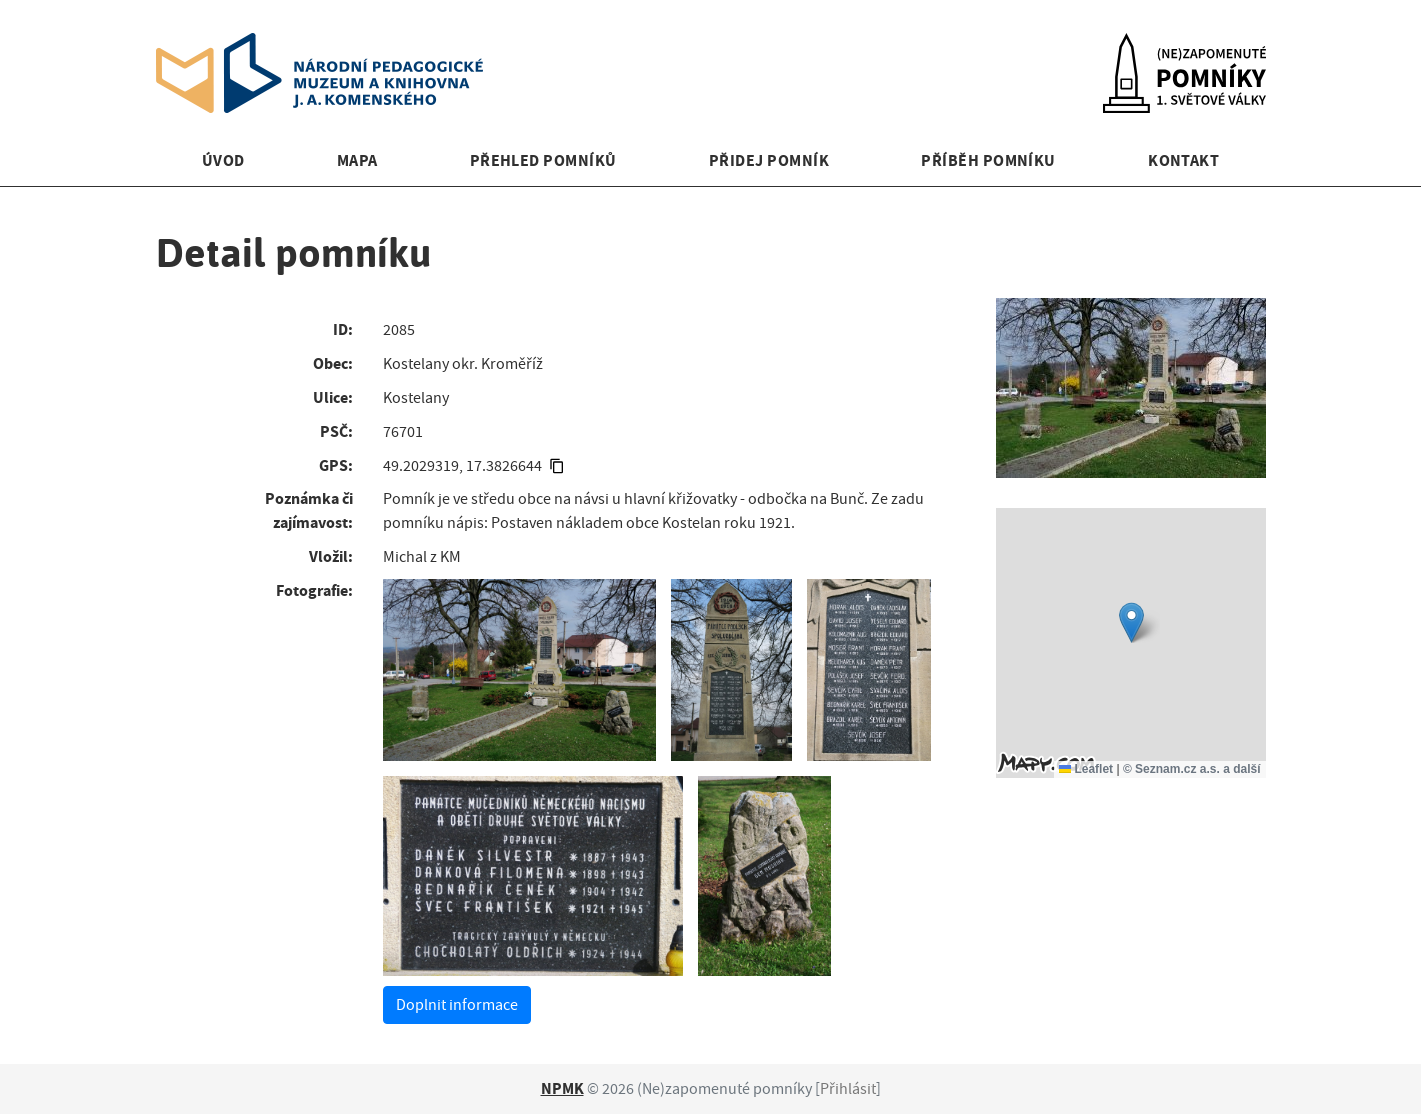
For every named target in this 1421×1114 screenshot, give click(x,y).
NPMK (562, 1088)
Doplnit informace (457, 1005)
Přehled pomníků (543, 160)
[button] (1131, 622)
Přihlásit (848, 1089)
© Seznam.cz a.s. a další (1192, 769)
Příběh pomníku (988, 160)
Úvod (223, 160)
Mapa (357, 160)
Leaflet (1086, 769)
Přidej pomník (769, 160)
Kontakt (1183, 160)
